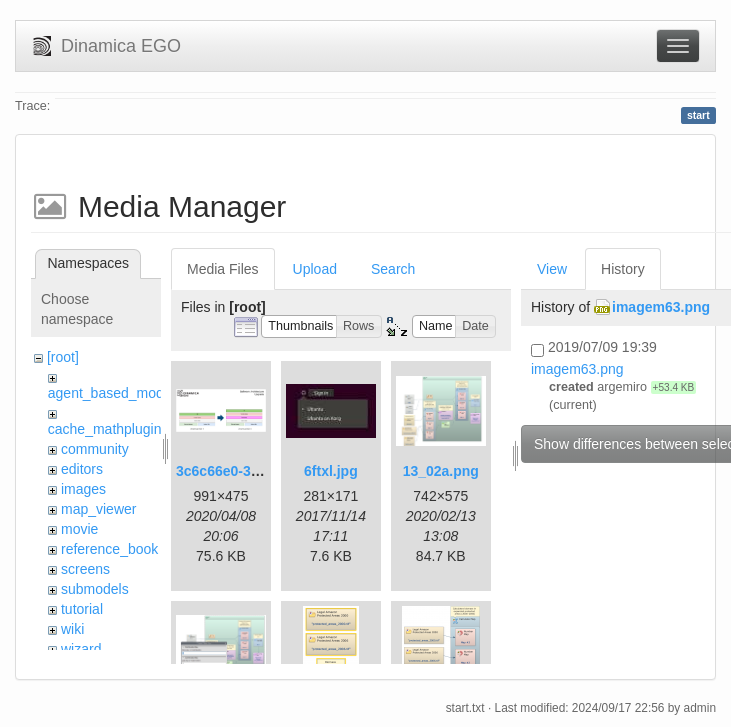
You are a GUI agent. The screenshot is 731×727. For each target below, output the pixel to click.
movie (79, 529)
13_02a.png (441, 471)
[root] (63, 357)
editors (82, 469)
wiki (72, 629)
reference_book (109, 549)
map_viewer (98, 509)
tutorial (82, 609)
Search (393, 269)
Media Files (223, 269)
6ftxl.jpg (331, 471)
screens (85, 569)
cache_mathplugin (105, 429)
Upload (315, 269)
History (623, 269)
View (552, 269)
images (83, 489)
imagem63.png (661, 307)
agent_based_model (111, 393)
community (95, 449)
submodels (95, 589)
